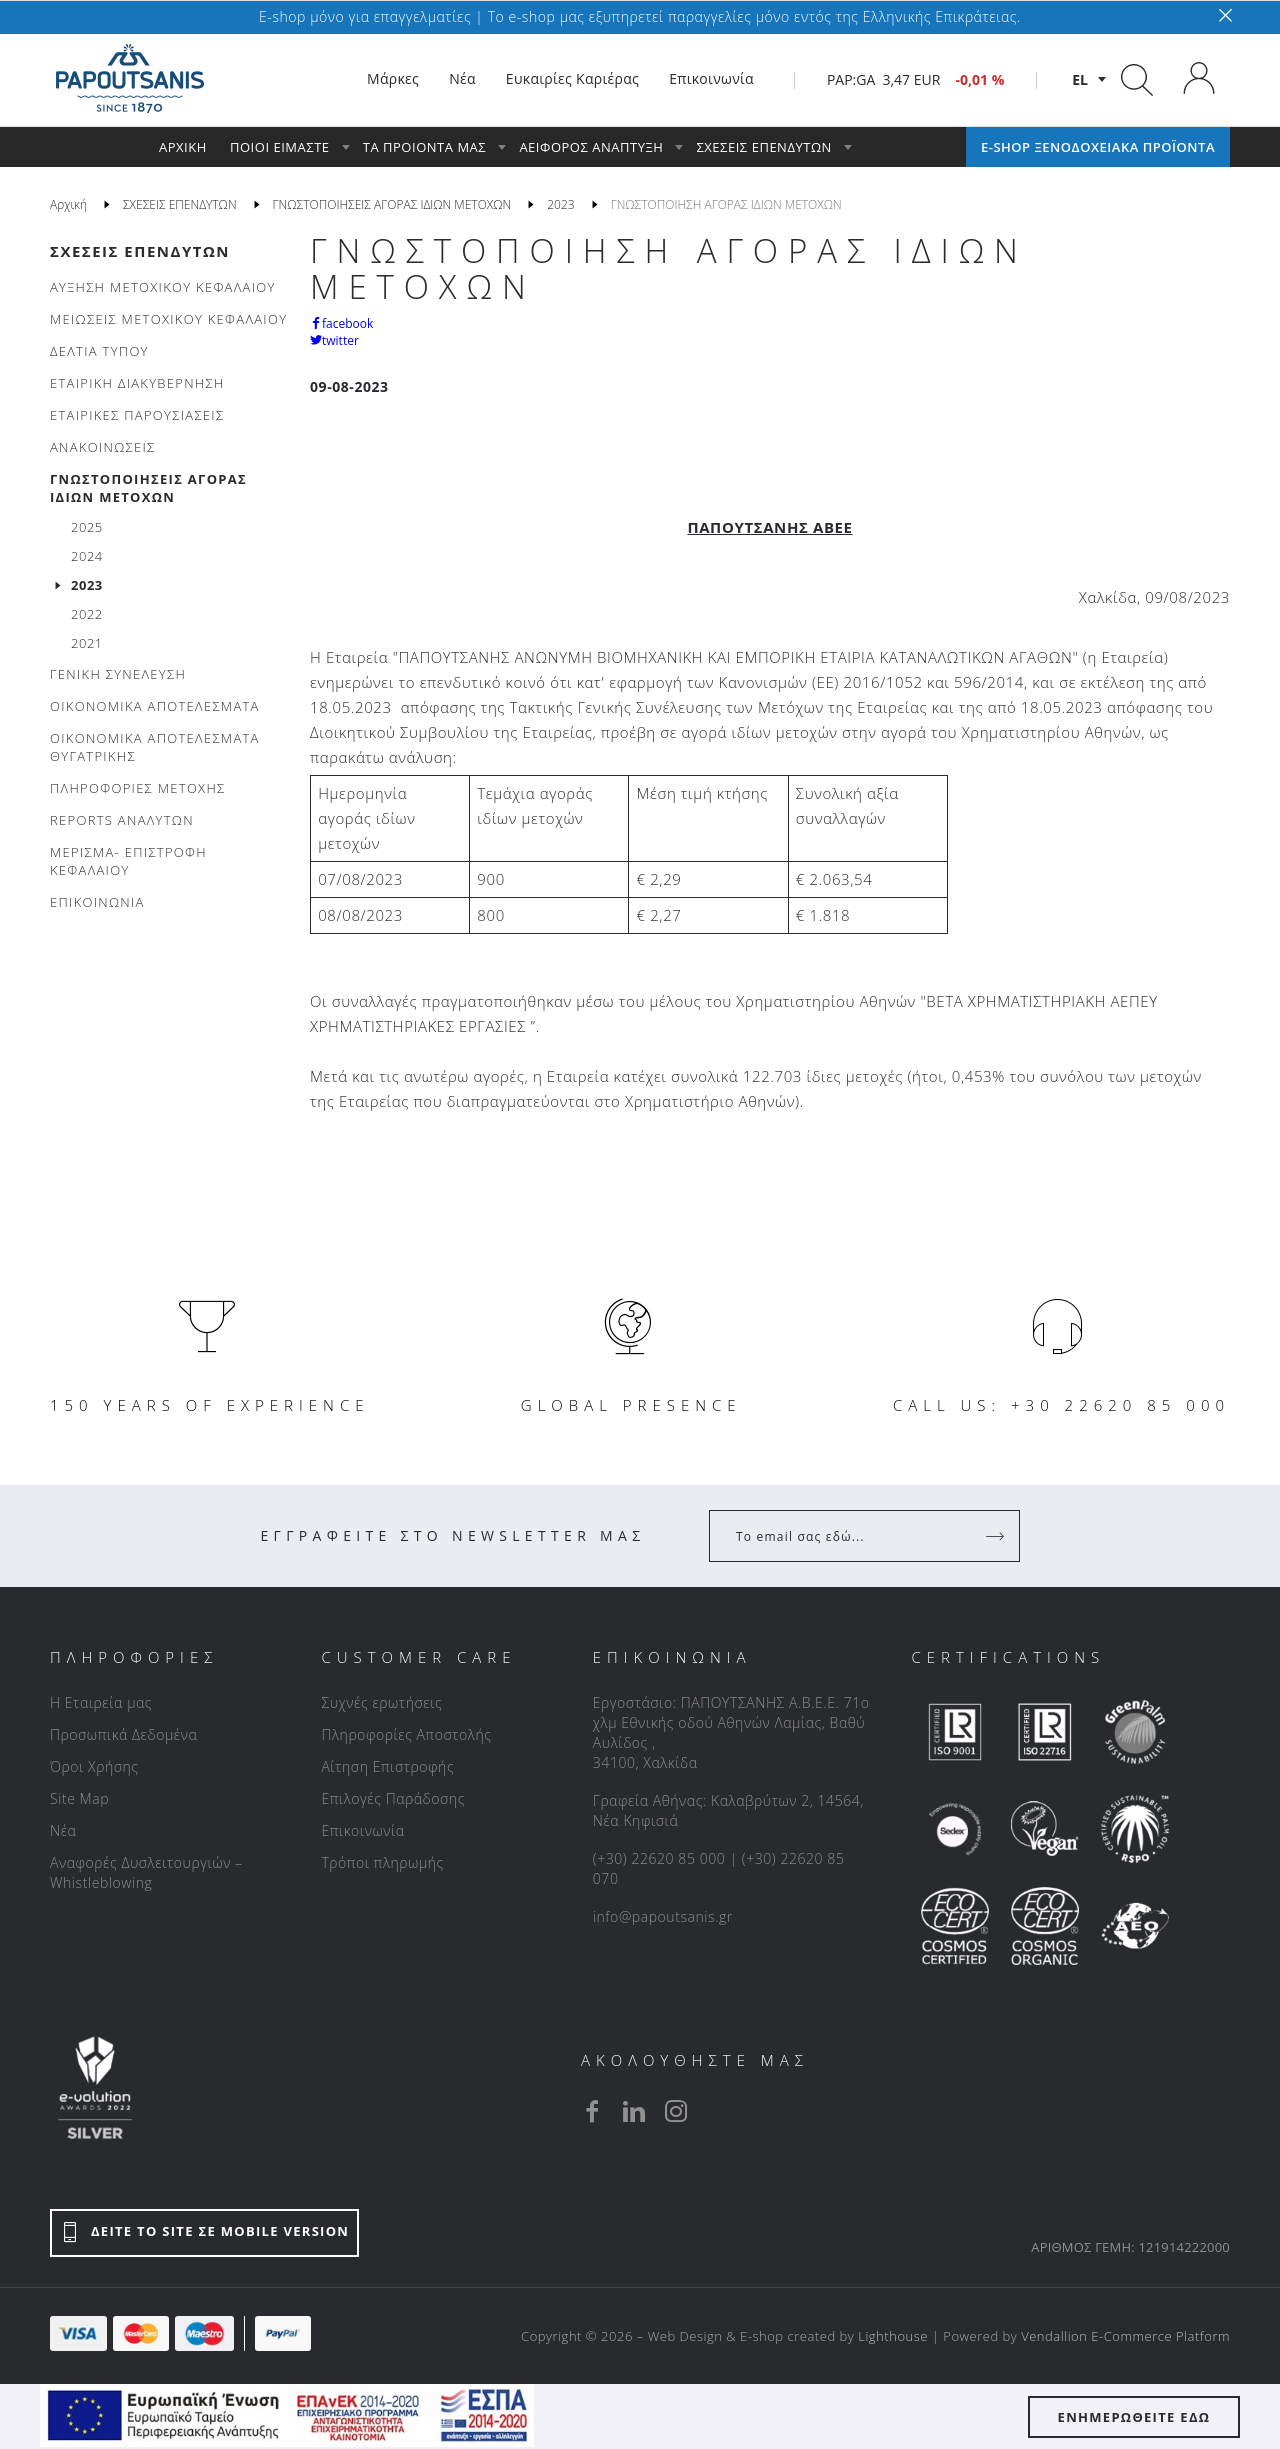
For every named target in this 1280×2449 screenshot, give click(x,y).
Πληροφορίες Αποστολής (406, 1734)
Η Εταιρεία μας (101, 1702)
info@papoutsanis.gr (663, 1916)
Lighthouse (893, 2336)
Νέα (63, 1830)
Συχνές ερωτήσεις (381, 1702)
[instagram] (676, 2111)
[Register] (997, 1536)
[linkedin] (634, 2111)
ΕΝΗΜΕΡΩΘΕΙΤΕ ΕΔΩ (1134, 2417)
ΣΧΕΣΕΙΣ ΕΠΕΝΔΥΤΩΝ (140, 251)
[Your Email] (850, 1536)
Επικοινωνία (362, 1830)
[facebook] (592, 2111)
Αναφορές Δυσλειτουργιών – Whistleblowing (146, 1872)
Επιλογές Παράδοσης (393, 1798)
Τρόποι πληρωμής (382, 1862)
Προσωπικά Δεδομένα (123, 1734)
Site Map (79, 1798)
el (1080, 79)
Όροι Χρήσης (94, 1766)
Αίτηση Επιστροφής (387, 1766)
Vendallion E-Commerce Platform (1125, 2336)
